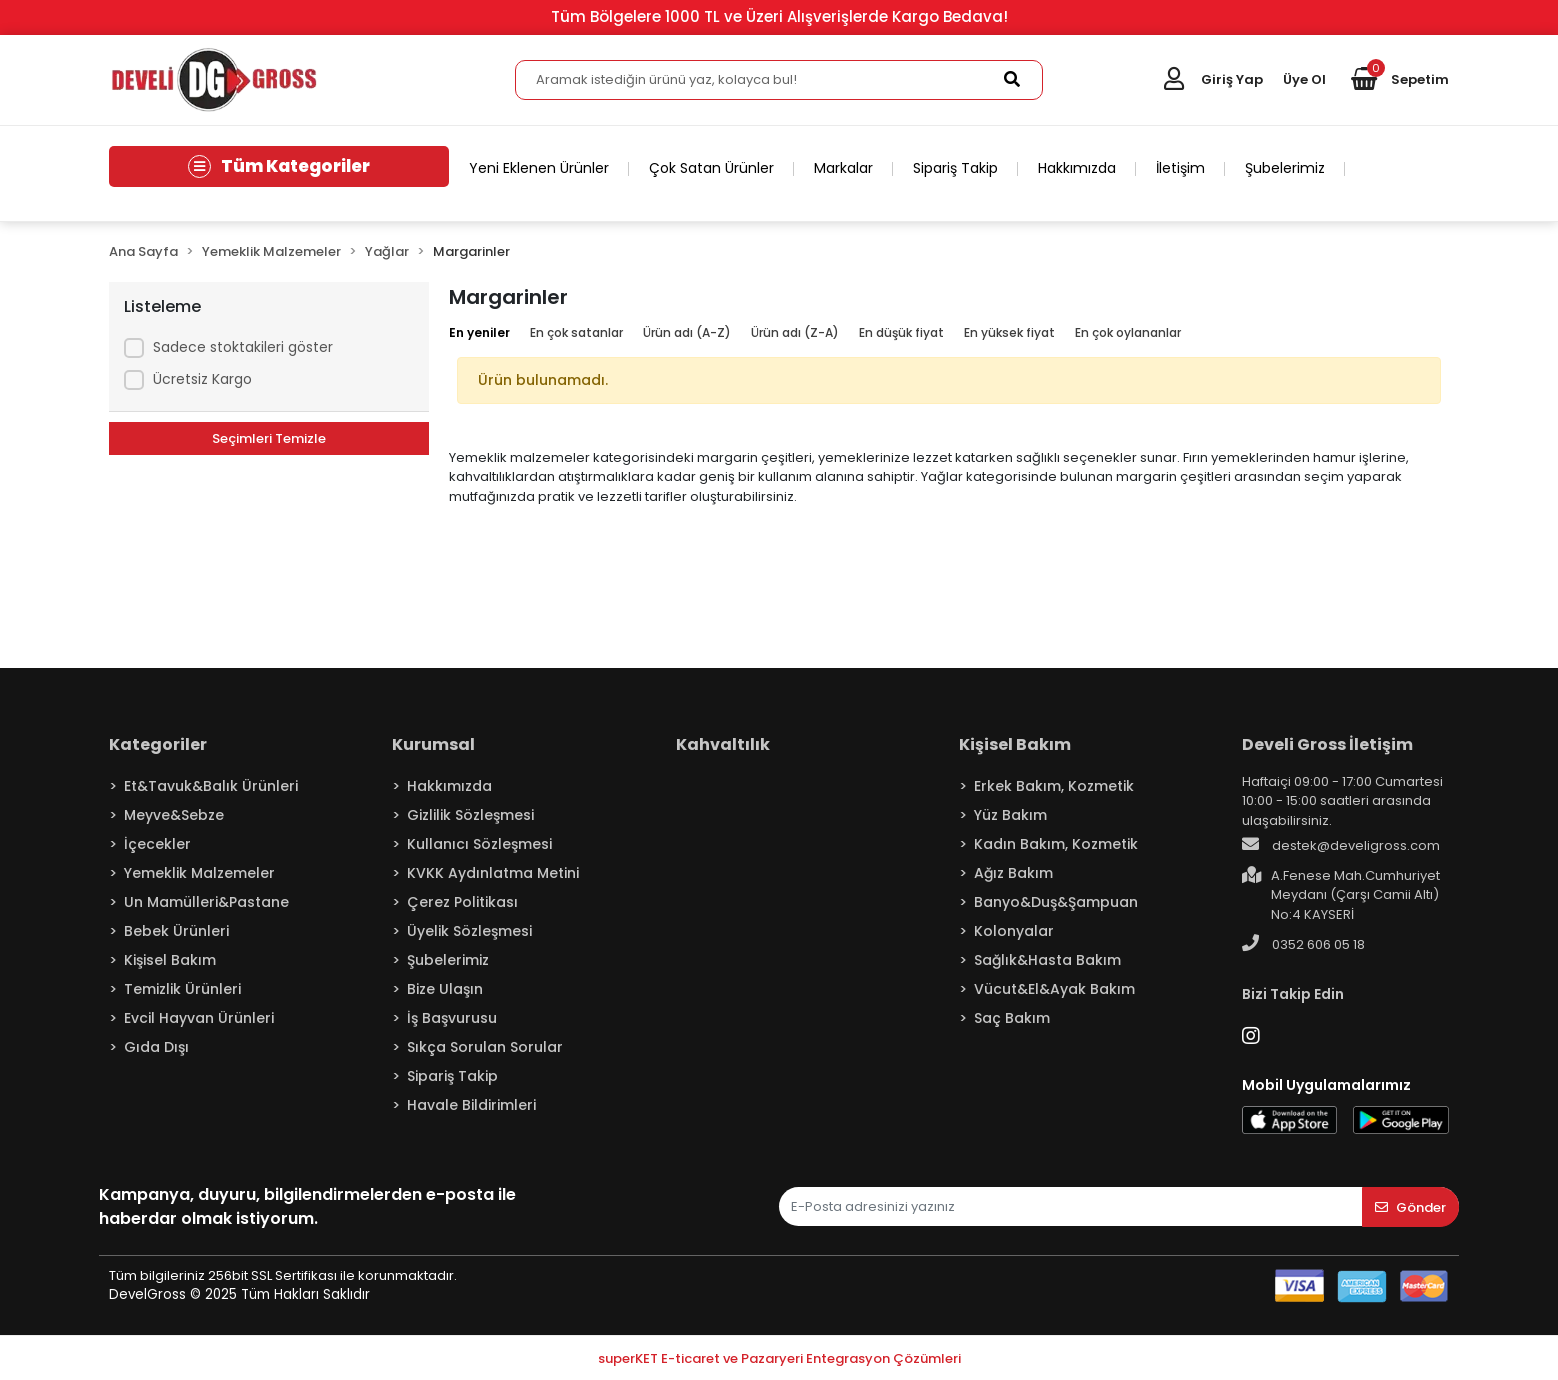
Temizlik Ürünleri (182, 989)
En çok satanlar (576, 332)
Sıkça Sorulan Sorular (485, 1047)
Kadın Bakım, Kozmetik (1056, 844)
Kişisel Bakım (170, 960)
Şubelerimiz (1285, 168)
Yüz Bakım (1010, 815)
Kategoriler (158, 744)
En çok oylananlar (1128, 332)
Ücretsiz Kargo (202, 379)
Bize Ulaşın (445, 989)
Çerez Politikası (462, 902)
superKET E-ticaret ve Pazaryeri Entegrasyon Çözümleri (779, 1358)
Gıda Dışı (156, 1047)
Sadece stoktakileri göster (243, 347)
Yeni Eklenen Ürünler (539, 168)
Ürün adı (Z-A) (795, 332)
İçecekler (157, 844)
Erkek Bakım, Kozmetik (1054, 786)
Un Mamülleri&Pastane (206, 902)
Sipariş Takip (955, 168)
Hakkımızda (1077, 168)
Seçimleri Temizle (269, 438)
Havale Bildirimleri (471, 1105)
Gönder (1410, 1207)
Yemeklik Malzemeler (199, 873)
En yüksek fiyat (1009, 332)
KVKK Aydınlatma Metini (493, 873)
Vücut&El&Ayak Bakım (1054, 989)
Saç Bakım (1012, 1018)
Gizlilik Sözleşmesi (470, 815)
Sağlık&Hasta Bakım (1047, 960)
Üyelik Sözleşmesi (469, 931)
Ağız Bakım (1013, 873)
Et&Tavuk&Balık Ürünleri (211, 786)
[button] (1400, 80)
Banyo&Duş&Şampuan (1056, 902)
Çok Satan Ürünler (711, 168)
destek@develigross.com (1341, 845)
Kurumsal (433, 744)
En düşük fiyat (901, 332)
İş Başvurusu (452, 1018)
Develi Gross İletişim (1327, 744)
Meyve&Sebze (174, 815)
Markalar (843, 168)
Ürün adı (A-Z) (687, 332)
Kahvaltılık (723, 744)
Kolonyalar (1014, 931)
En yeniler (479, 332)
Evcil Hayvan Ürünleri (199, 1018)
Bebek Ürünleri (176, 931)
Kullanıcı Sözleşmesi (479, 844)
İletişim (1180, 168)
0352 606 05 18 (1303, 944)
